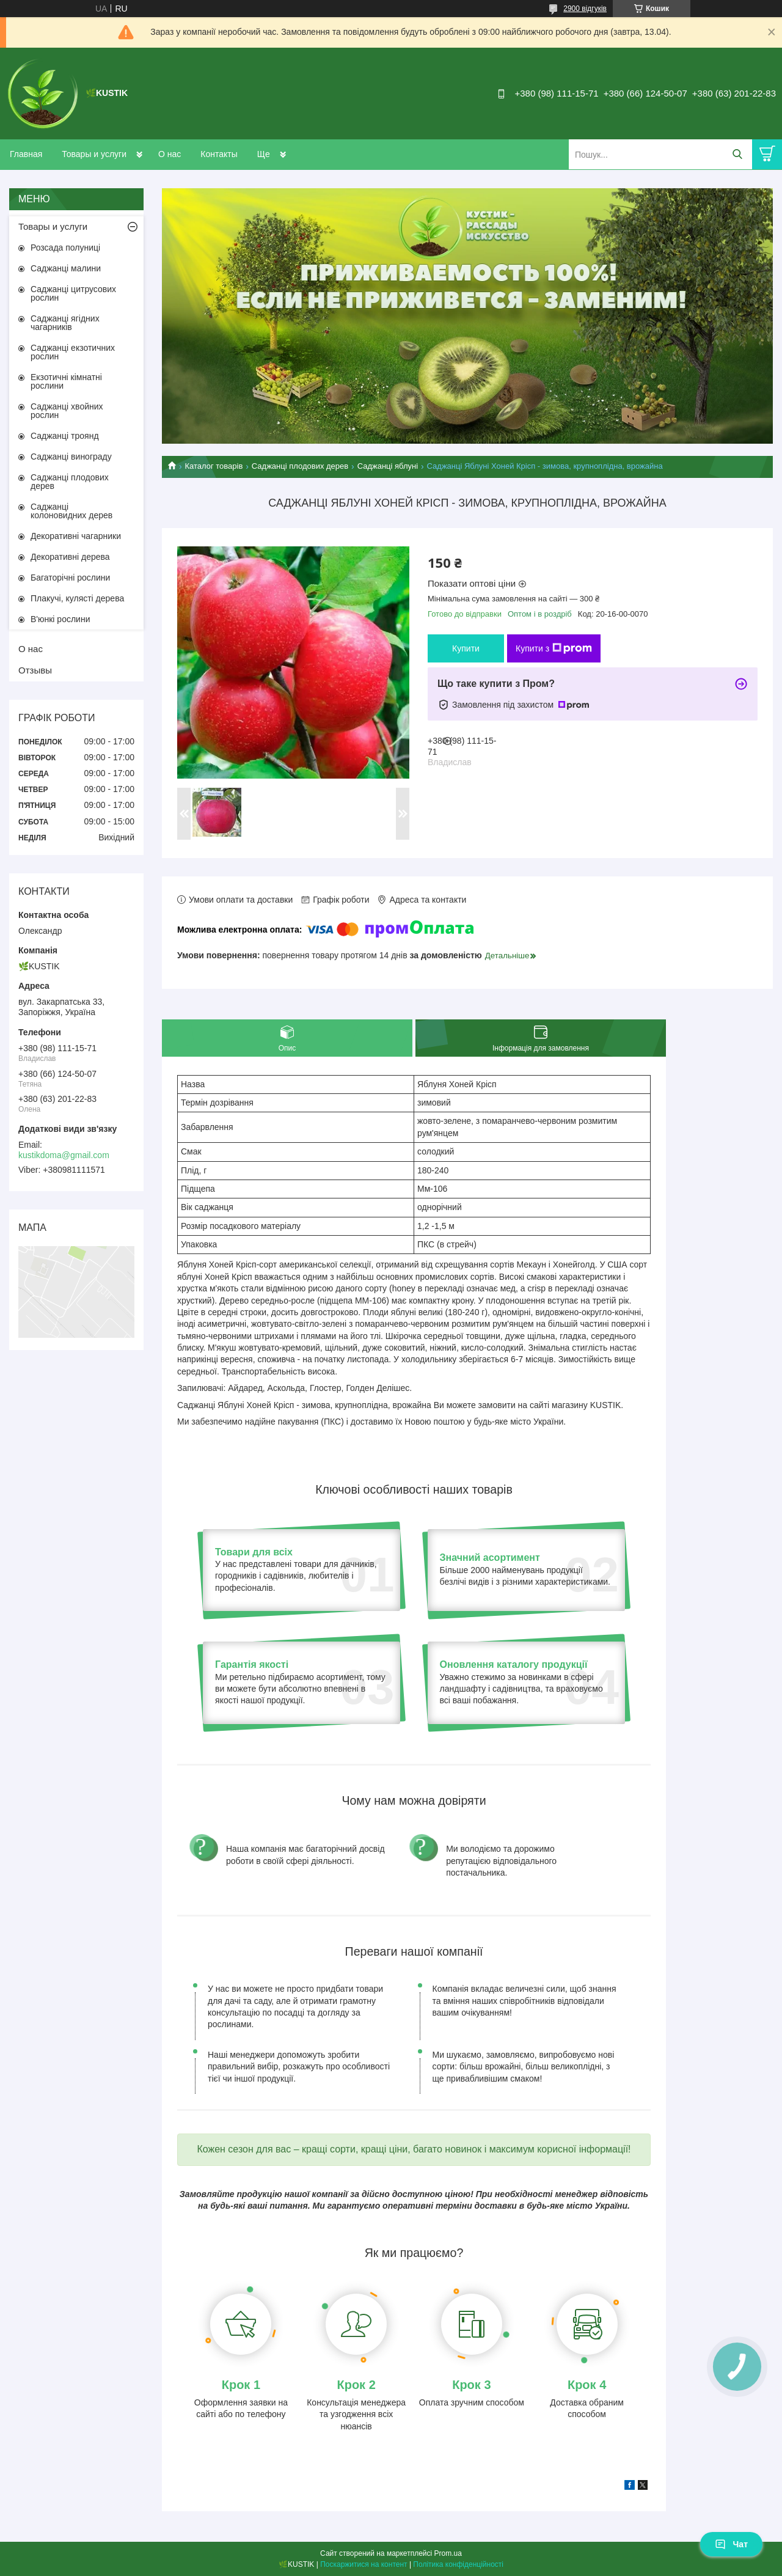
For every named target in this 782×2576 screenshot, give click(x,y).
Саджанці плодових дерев (300, 466)
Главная (26, 154)
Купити (466, 648)
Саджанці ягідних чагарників (65, 323)
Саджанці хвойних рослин (67, 411)
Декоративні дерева (70, 557)
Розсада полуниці (65, 247)
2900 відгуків (585, 8)
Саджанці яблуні (387, 466)
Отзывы (35, 670)
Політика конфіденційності (458, 2564)
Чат (731, 2544)
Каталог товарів (214, 466)
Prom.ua (448, 2553)
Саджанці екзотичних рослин (73, 352)
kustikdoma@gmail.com (63, 1155)
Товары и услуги (94, 154)
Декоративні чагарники (76, 536)
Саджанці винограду (71, 456)
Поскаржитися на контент (363, 2564)
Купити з (554, 648)
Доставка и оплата (294, 154)
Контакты (218, 154)
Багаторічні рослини (70, 577)
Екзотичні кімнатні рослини (66, 381)
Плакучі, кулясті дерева (77, 598)
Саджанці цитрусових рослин (73, 293)
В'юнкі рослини (60, 619)
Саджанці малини (66, 268)
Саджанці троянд (65, 436)
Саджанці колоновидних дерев (71, 511)
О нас (169, 154)
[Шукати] (737, 154)
